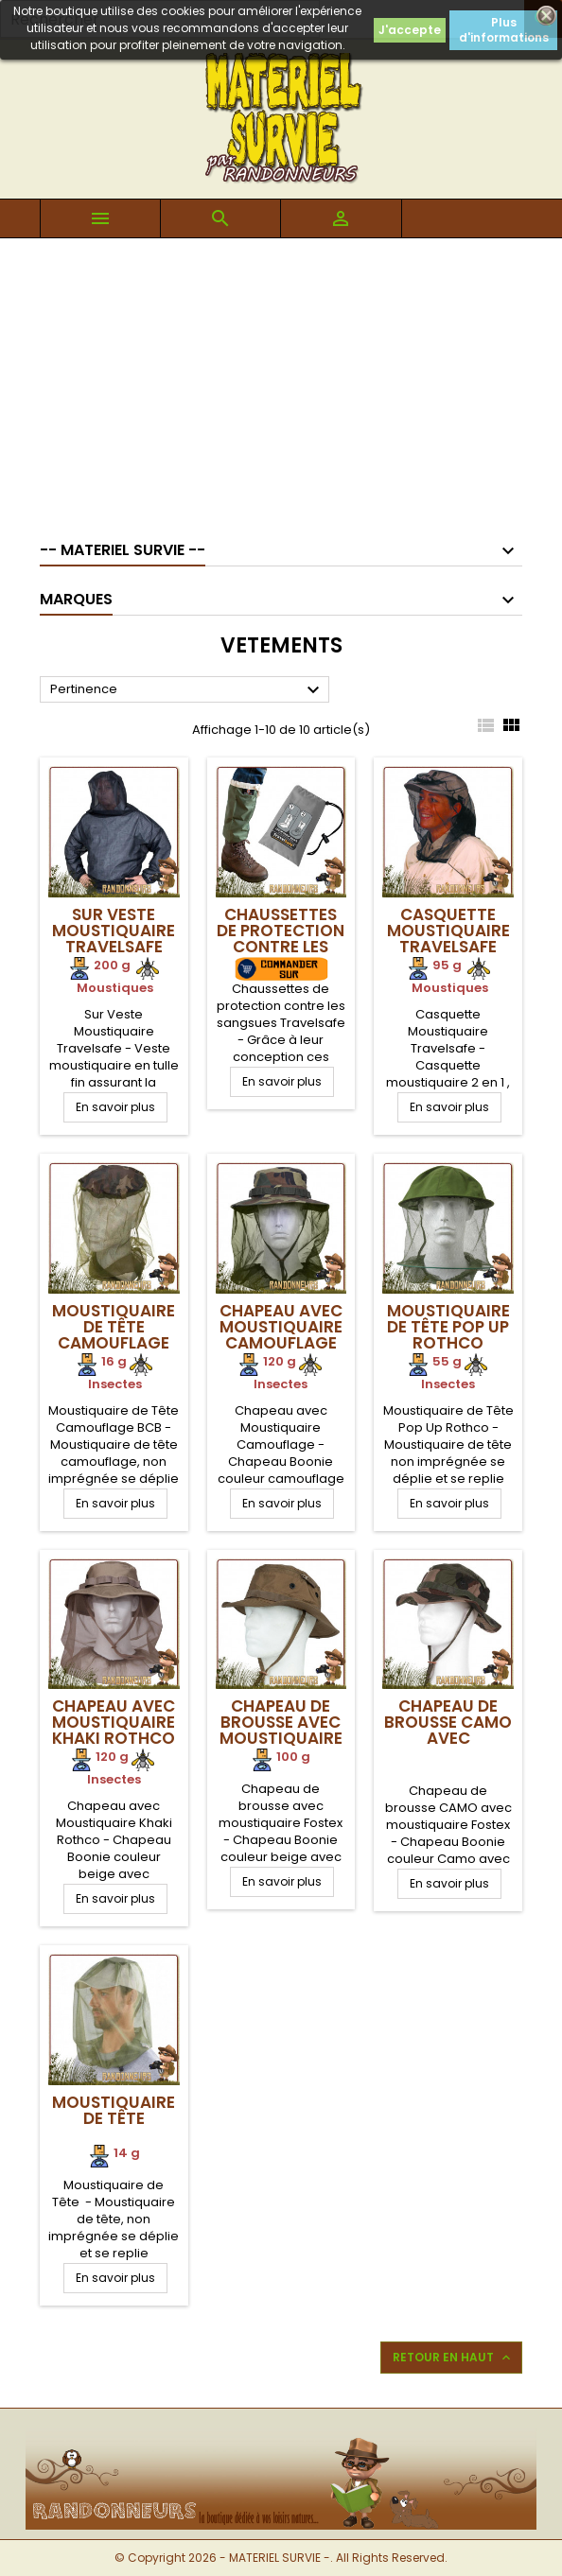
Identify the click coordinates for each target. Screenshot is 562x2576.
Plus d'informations (504, 29)
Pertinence (187, 690)
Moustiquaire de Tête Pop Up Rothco (448, 1326)
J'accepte (409, 30)
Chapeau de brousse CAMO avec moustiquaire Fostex (448, 1738)
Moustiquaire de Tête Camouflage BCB (113, 1334)
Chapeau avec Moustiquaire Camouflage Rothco (281, 1334)
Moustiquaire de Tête (113, 2110)
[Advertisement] (281, 380)
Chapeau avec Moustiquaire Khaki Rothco (113, 1722)
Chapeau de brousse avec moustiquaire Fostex (281, 1730)
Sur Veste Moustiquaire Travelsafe (113, 930)
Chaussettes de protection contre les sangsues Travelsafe (280, 946)
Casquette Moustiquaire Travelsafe (448, 930)
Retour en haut (453, 2357)
